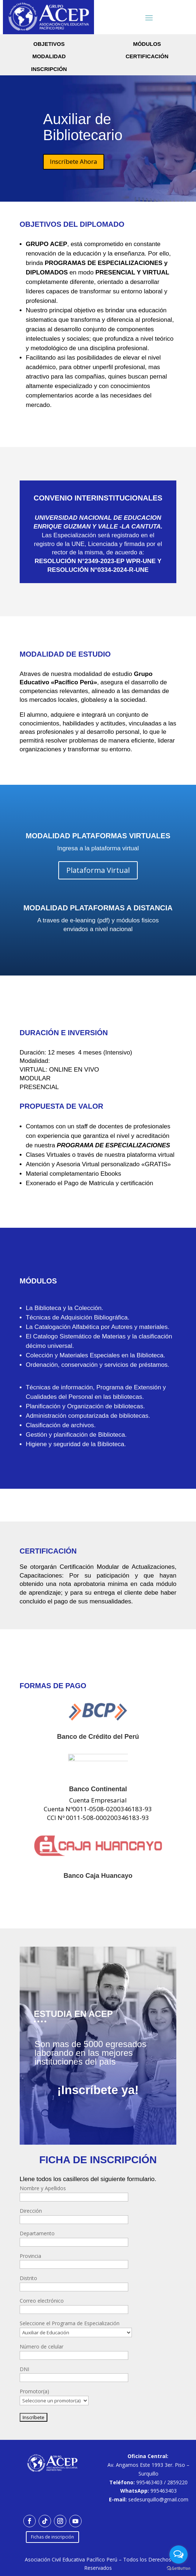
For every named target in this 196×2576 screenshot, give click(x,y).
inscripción (49, 69)
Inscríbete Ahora (73, 161)
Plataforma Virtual (98, 870)
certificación (147, 56)
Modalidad (49, 56)
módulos (147, 44)
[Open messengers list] (178, 2554)
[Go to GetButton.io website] (178, 2568)
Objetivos (49, 44)
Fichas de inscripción (52, 2537)
